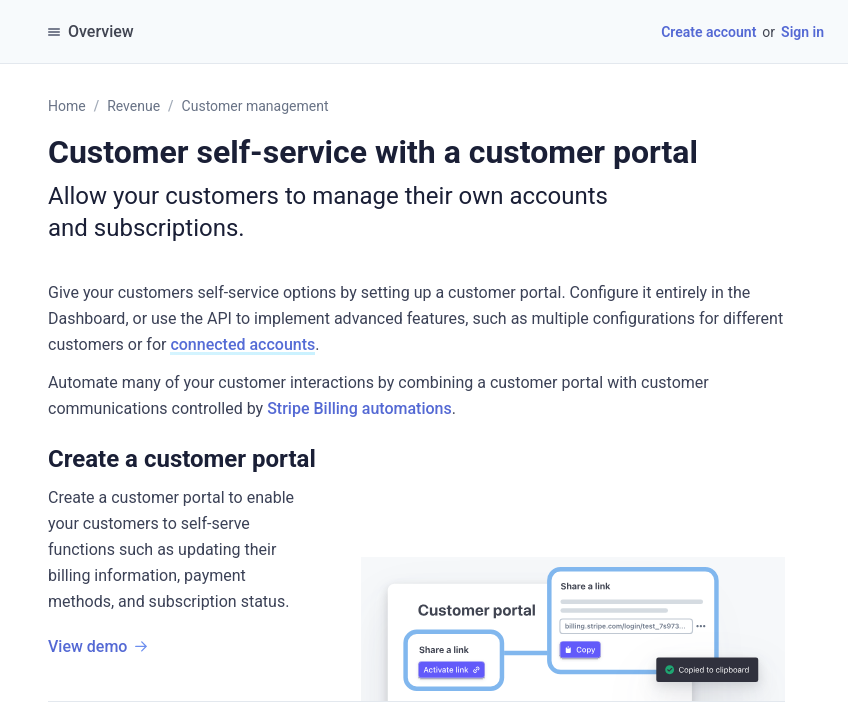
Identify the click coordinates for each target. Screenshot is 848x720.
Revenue (133, 106)
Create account (708, 32)
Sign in (802, 32)
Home (67, 106)
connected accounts (242, 344)
